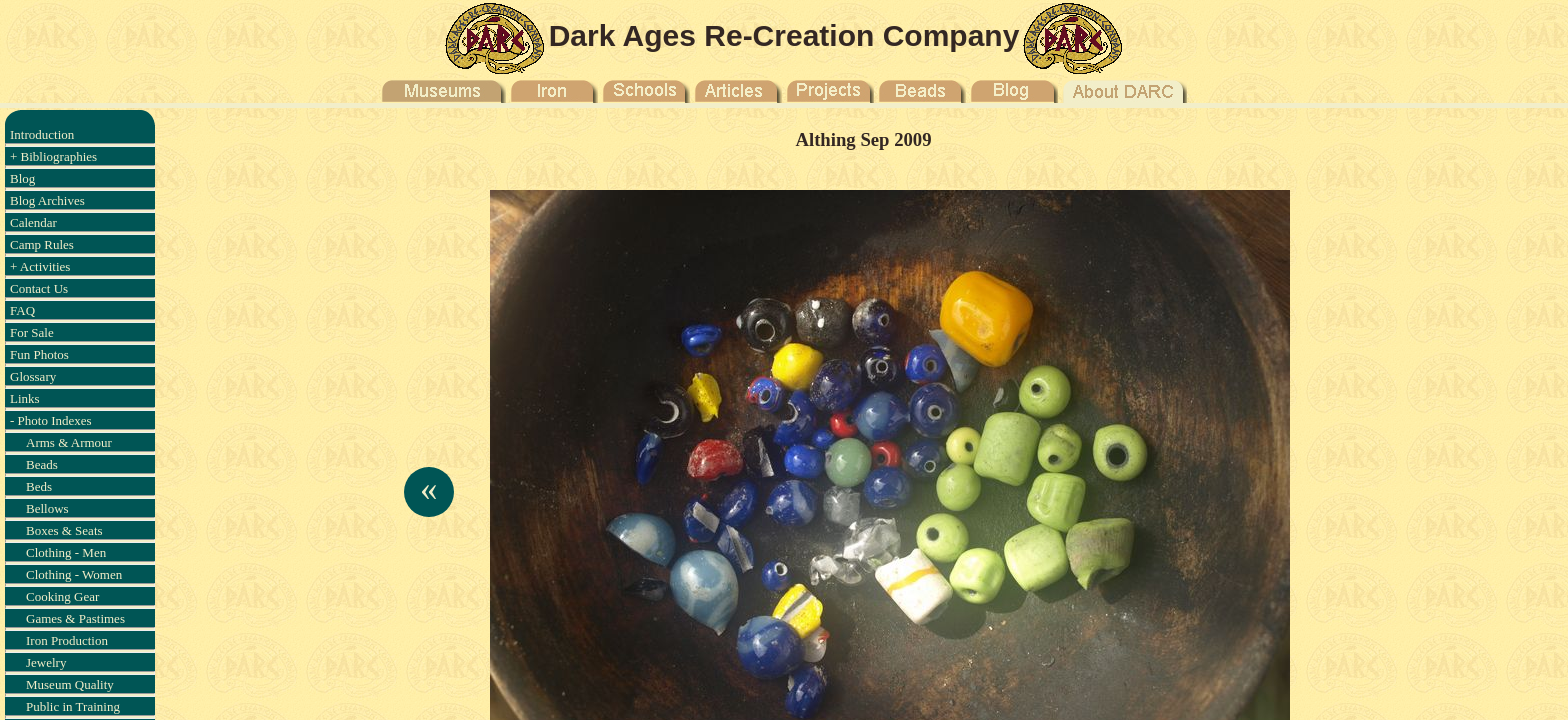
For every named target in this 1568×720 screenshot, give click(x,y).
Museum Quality (70, 684)
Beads (42, 464)
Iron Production (67, 640)
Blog (22, 178)
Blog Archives (47, 200)
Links (25, 398)
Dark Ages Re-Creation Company (784, 35)
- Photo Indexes (51, 420)
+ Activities (40, 266)
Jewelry (46, 662)
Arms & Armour (69, 442)
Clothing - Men (66, 552)
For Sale (32, 332)
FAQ (22, 310)
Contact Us (39, 288)
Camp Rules (42, 244)
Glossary (33, 376)
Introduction (42, 134)
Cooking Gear (62, 596)
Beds (39, 486)
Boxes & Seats (64, 530)
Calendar (33, 222)
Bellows (47, 508)
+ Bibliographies (53, 156)
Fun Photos (39, 354)
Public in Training (73, 706)
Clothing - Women (74, 574)
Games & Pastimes (75, 618)
